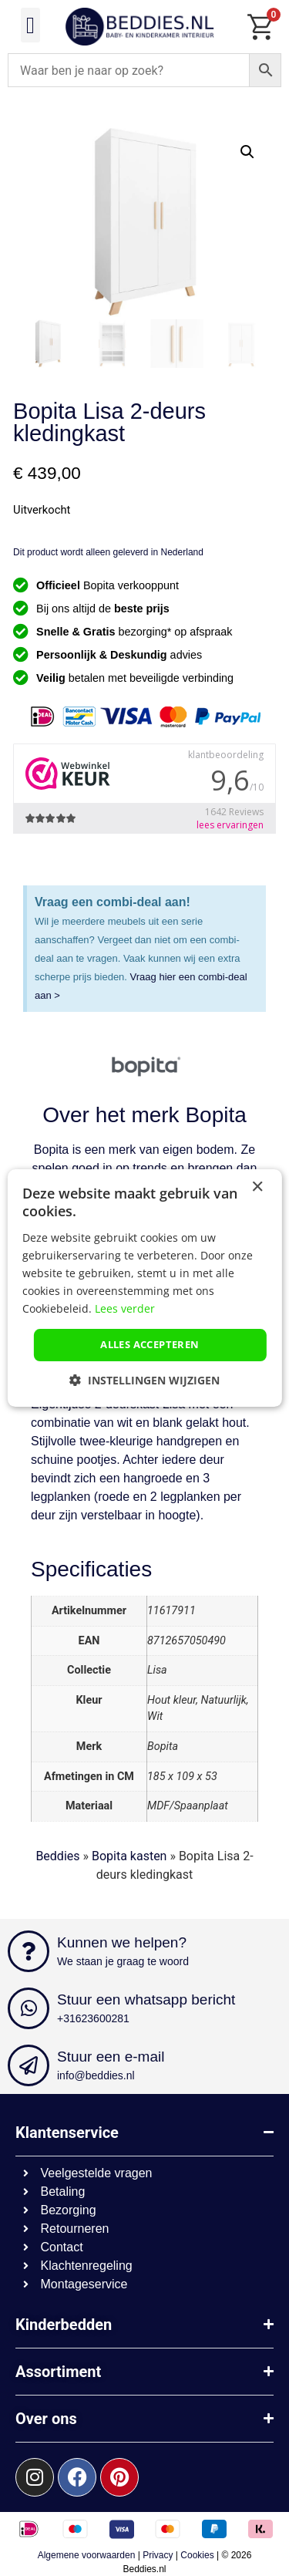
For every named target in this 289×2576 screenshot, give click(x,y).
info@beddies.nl (96, 2075)
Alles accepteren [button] (149, 1344)
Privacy (158, 2555)
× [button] (257, 1187)
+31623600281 (93, 2018)
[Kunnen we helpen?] (28, 1951)
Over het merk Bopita (144, 1115)
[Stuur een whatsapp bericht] (28, 2008)
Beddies (57, 1856)
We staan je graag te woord (123, 1961)
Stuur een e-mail (110, 2056)
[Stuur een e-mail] (28, 2065)
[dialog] (144, 1288)
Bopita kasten (129, 1856)
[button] (31, 25)
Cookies (196, 2555)
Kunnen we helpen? (122, 1942)
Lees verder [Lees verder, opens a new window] (125, 1308)
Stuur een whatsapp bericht (146, 1999)
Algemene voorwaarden (87, 2555)
